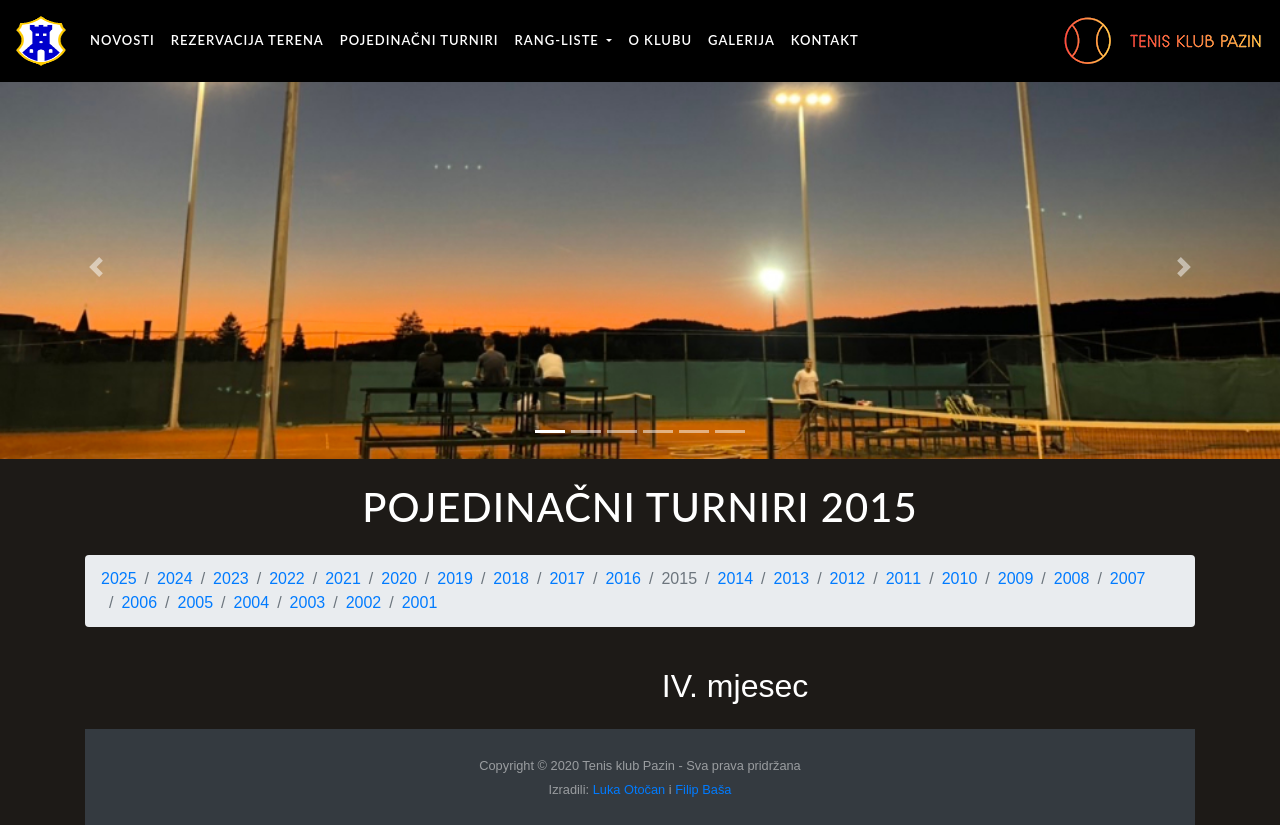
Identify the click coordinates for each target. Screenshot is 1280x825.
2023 (231, 578)
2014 (736, 578)
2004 (252, 602)
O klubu (660, 40)
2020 (399, 578)
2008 (1072, 578)
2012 (848, 578)
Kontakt (825, 40)
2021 (343, 578)
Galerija (741, 40)
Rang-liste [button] (559, 40)
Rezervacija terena (247, 40)
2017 (567, 578)
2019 (455, 578)
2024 (175, 578)
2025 (119, 578)
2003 (308, 602)
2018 (511, 578)
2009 (1016, 578)
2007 (1128, 578)
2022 (287, 578)
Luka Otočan (629, 789)
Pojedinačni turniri (419, 40)
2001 (420, 602)
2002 (364, 602)
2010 (960, 578)
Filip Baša (703, 789)
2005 (196, 602)
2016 (623, 578)
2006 (139, 602)
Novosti (122, 40)
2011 (904, 578)
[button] (96, 267)
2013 (792, 578)
